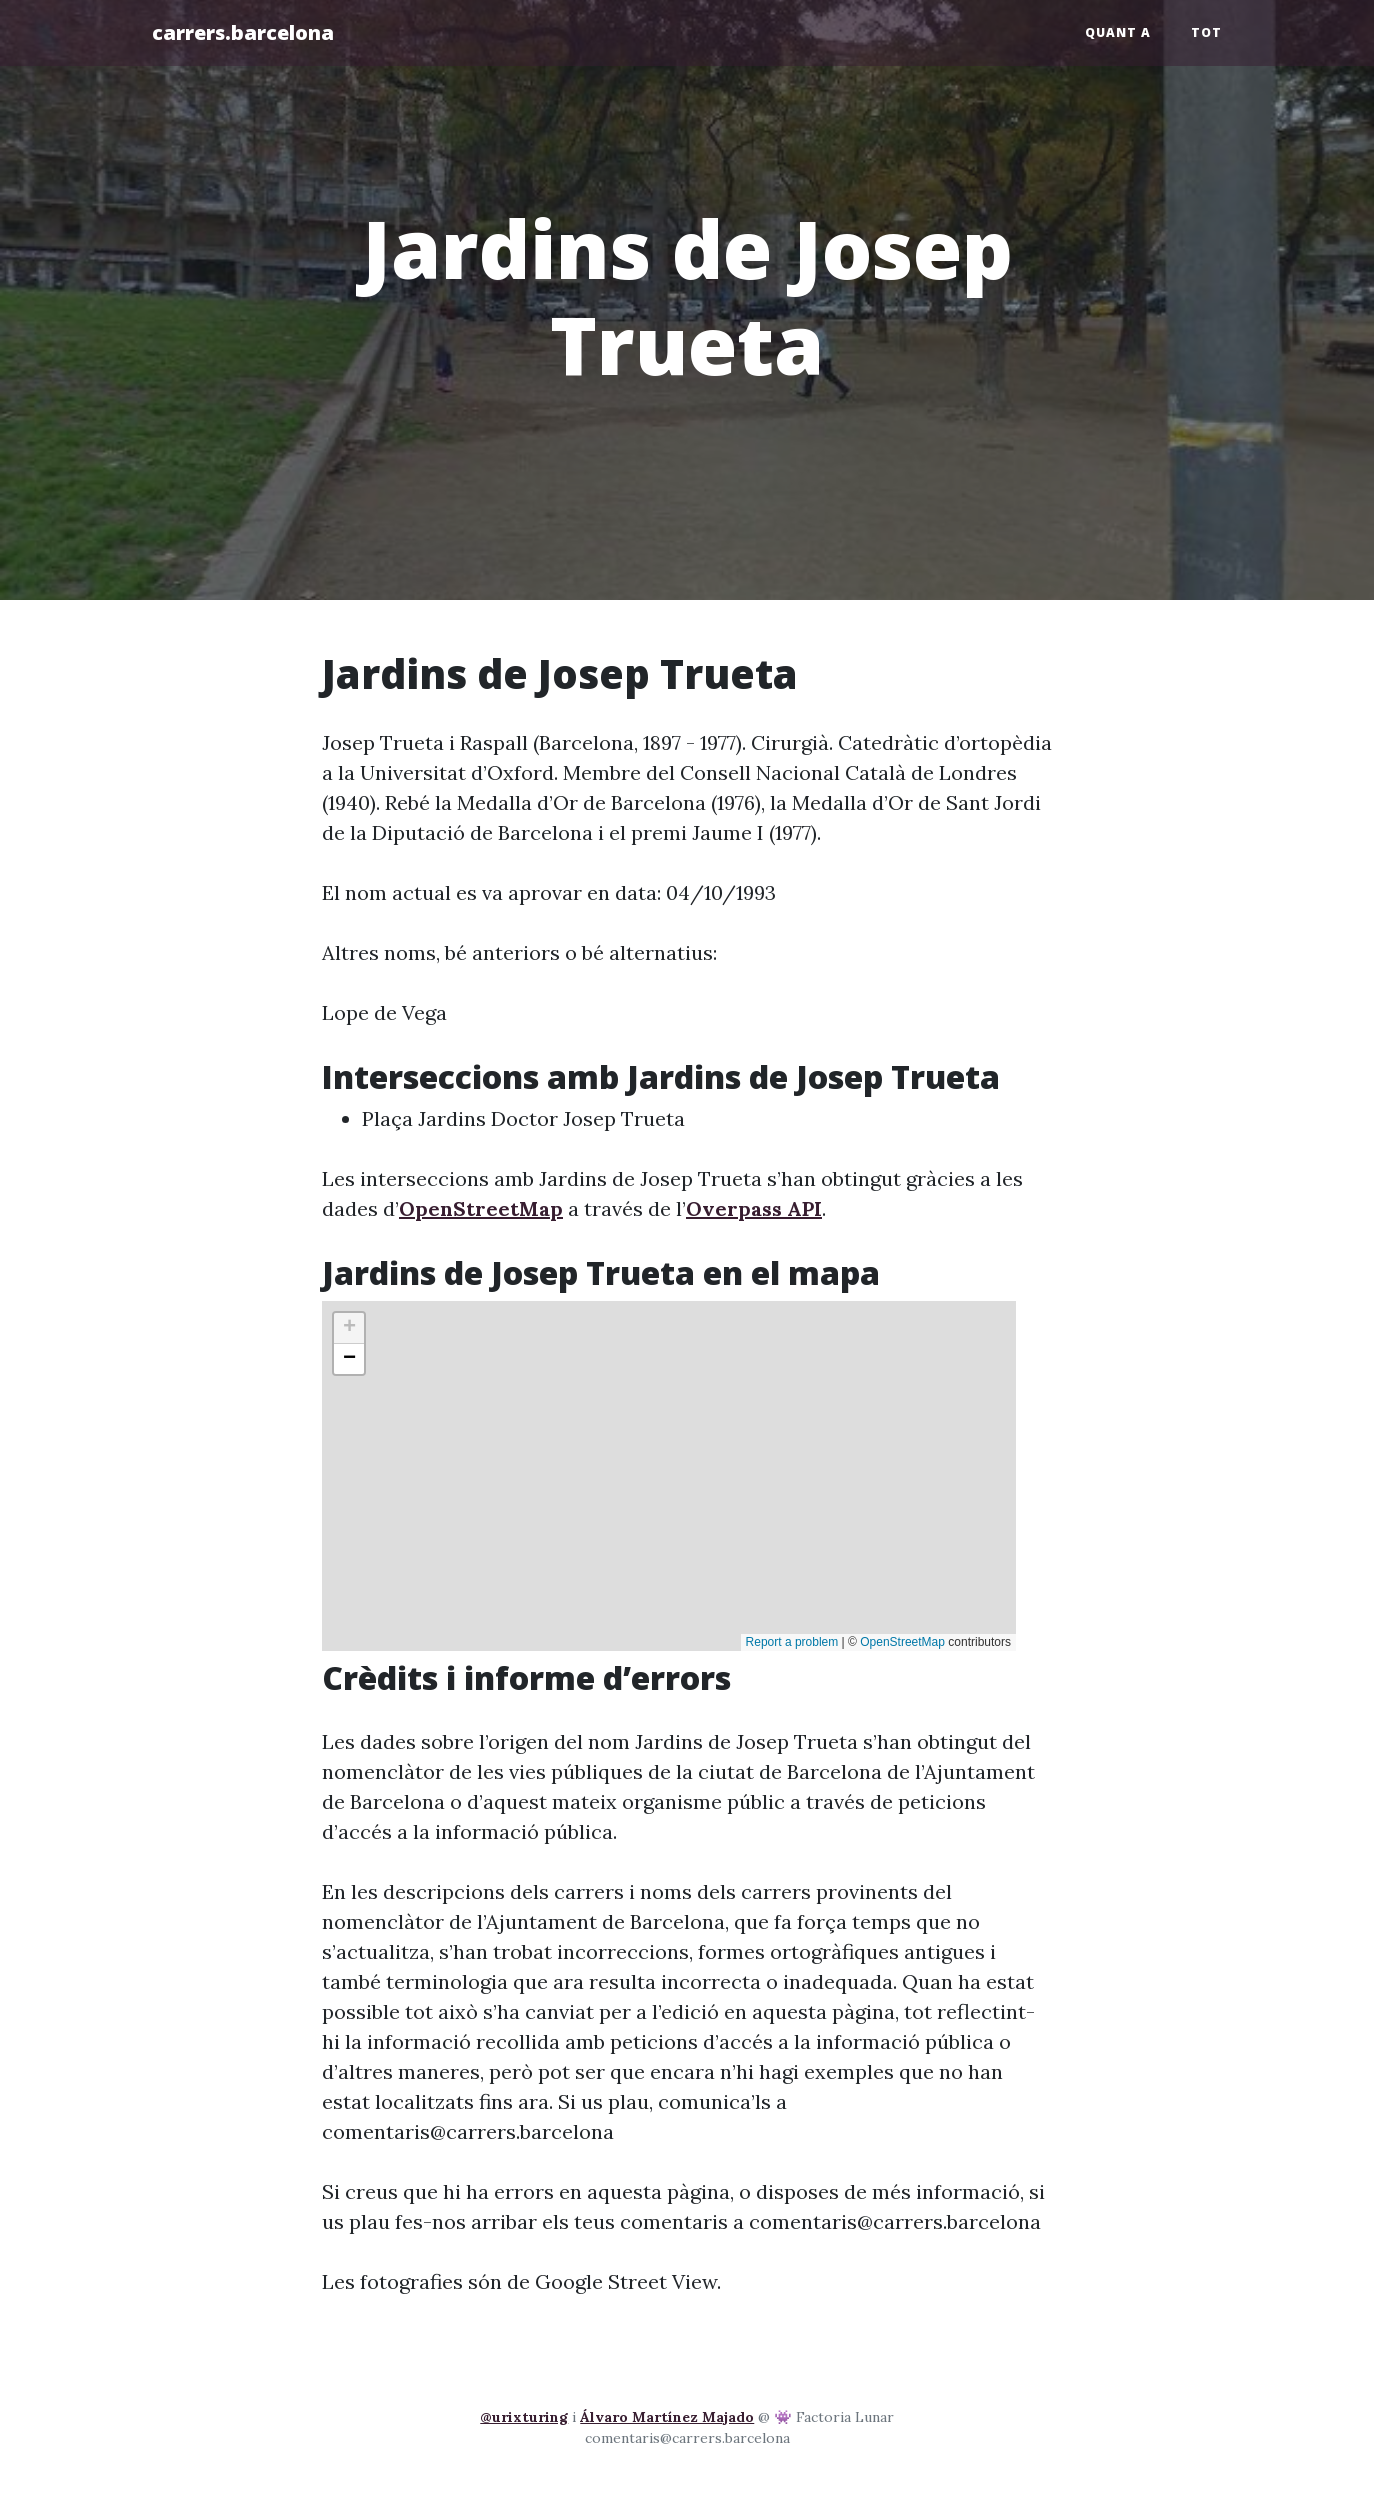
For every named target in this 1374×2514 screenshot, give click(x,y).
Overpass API (754, 1208)
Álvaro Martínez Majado (667, 2417)
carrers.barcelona (243, 32)
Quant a (1118, 32)
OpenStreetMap (481, 1208)
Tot (1206, 32)
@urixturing (524, 2417)
